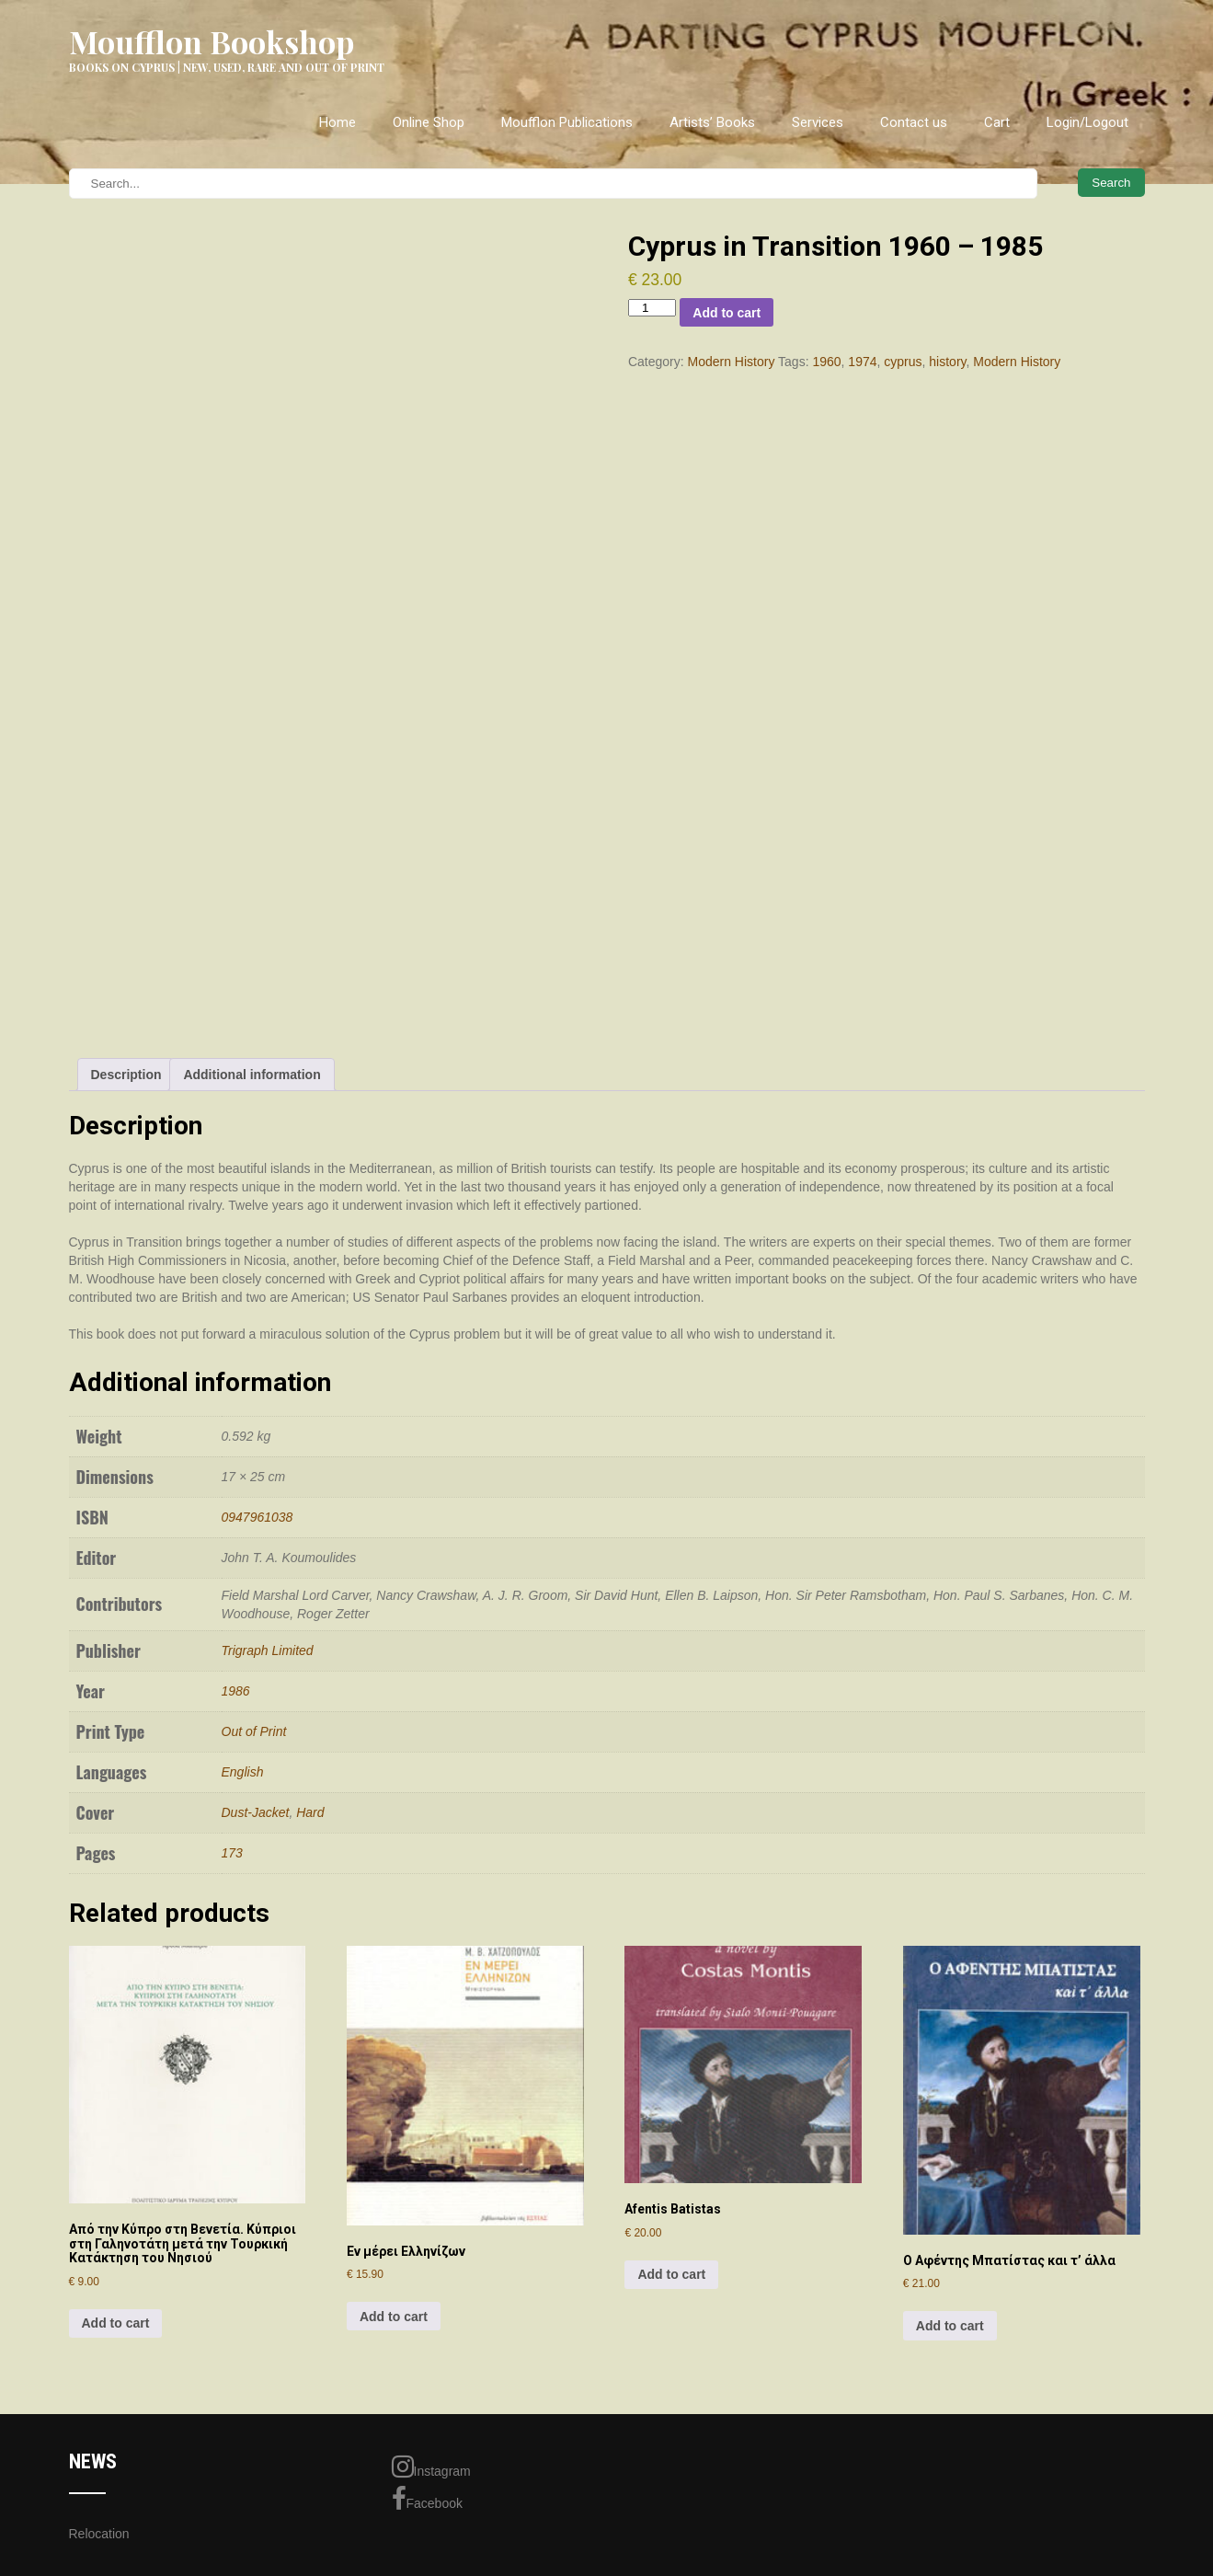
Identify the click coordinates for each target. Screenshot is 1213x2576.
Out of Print (254, 1731)
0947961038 (257, 1517)
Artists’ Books (712, 122)
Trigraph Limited (268, 1650)
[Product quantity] (652, 307)
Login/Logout (1087, 122)
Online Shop (428, 122)
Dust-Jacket (256, 1812)
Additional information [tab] (251, 1074)
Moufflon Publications (567, 122)
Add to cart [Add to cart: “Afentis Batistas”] (671, 2274)
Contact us (913, 122)
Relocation (99, 2533)
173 (232, 1853)
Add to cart (726, 312)
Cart (997, 122)
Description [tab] (126, 1074)
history (947, 361)
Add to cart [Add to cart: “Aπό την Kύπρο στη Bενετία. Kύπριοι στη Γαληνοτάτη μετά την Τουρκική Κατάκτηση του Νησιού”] (116, 2323)
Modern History (731, 361)
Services (817, 122)
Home (337, 122)
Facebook (427, 2499)
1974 (862, 361)
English (243, 1772)
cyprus (902, 361)
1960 (826, 361)
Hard (310, 1812)
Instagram (431, 2466)
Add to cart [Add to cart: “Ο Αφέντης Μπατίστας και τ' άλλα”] (950, 2325)
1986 (236, 1691)
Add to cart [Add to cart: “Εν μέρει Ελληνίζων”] (394, 2316)
